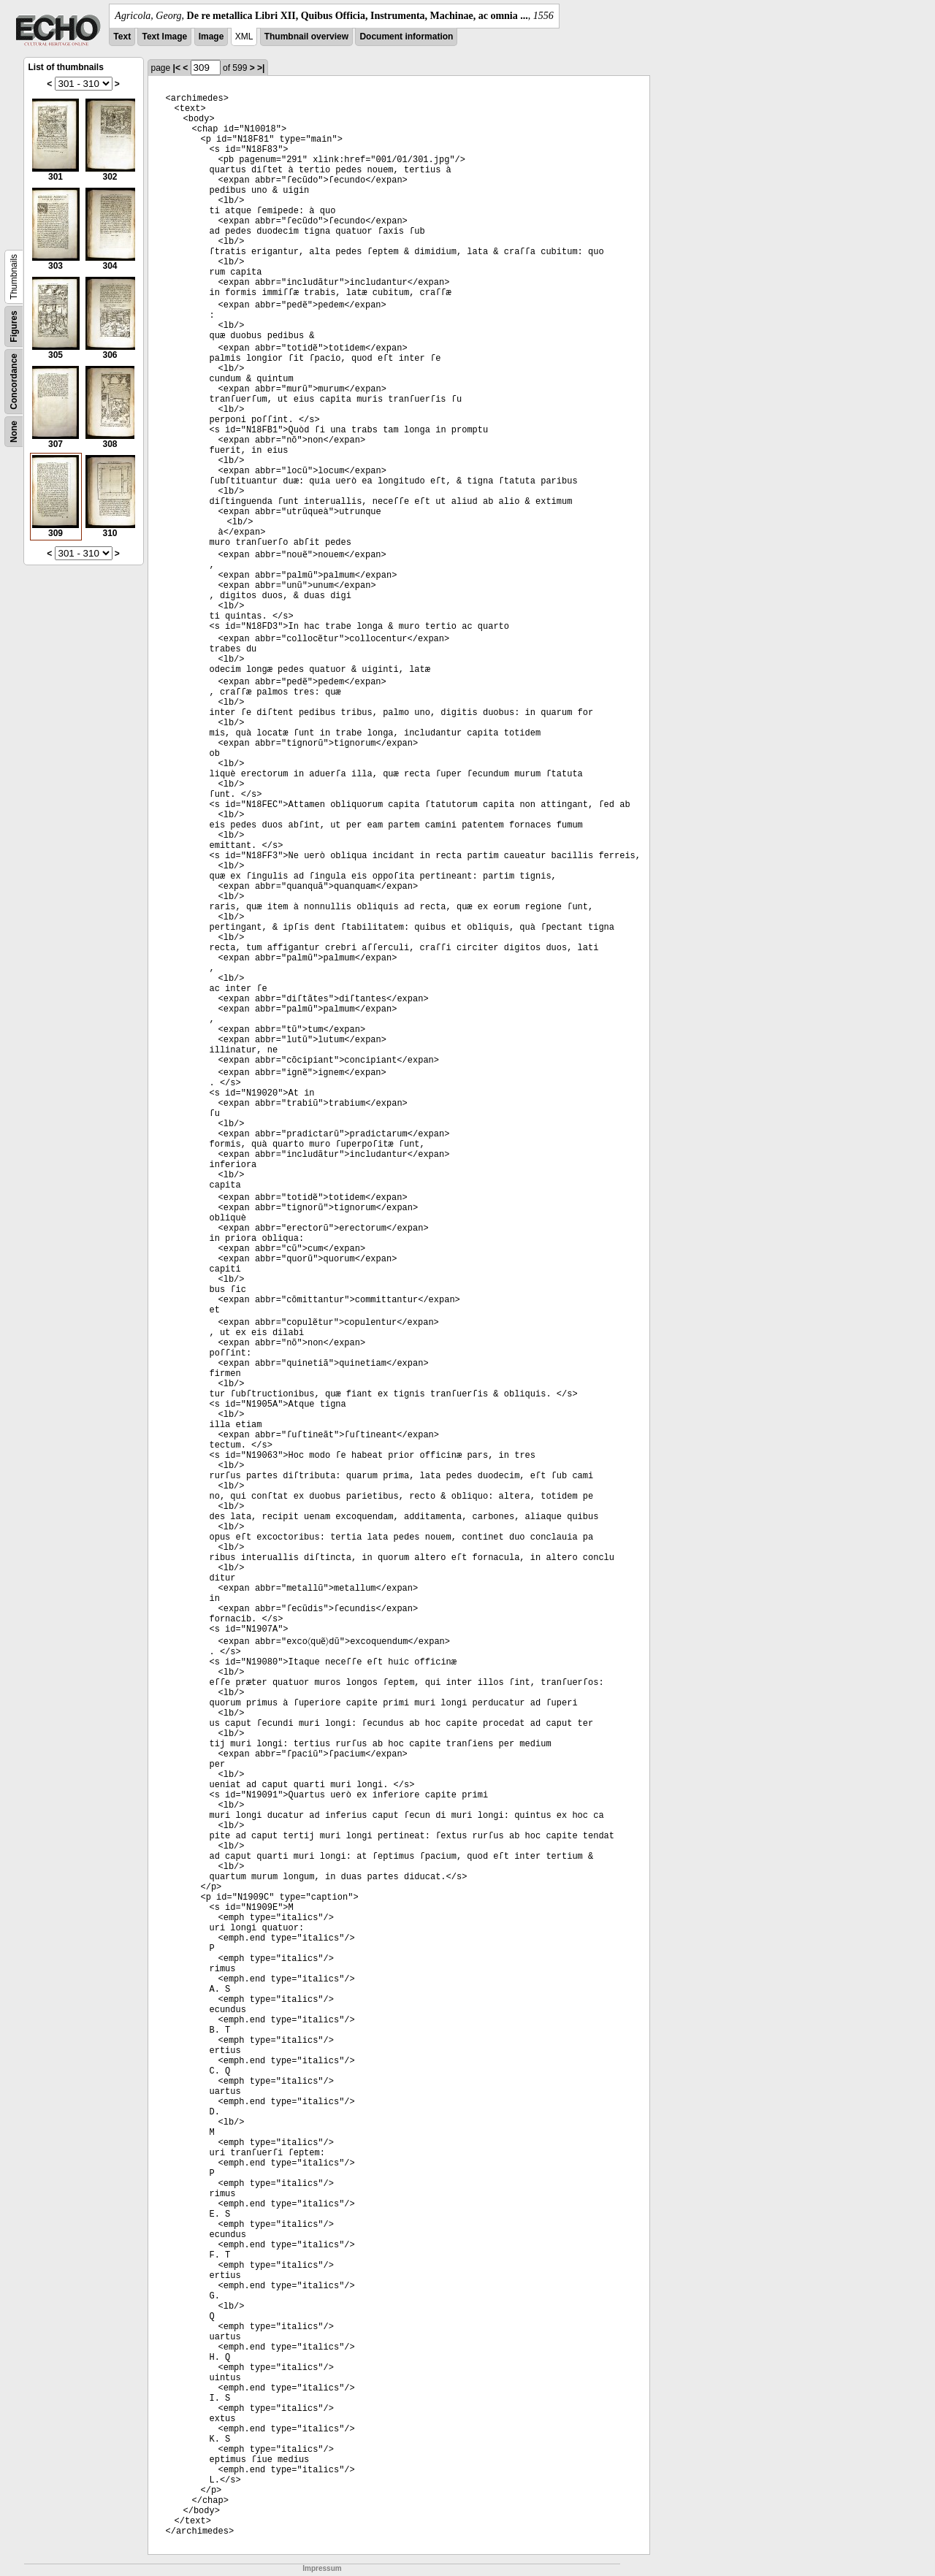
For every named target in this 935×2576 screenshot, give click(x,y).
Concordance (14, 381)
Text (122, 36)
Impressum (321, 2568)
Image (211, 36)
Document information (406, 36)
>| (260, 68)
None (14, 432)
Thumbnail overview (306, 36)
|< (176, 68)
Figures (14, 326)
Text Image (164, 36)
